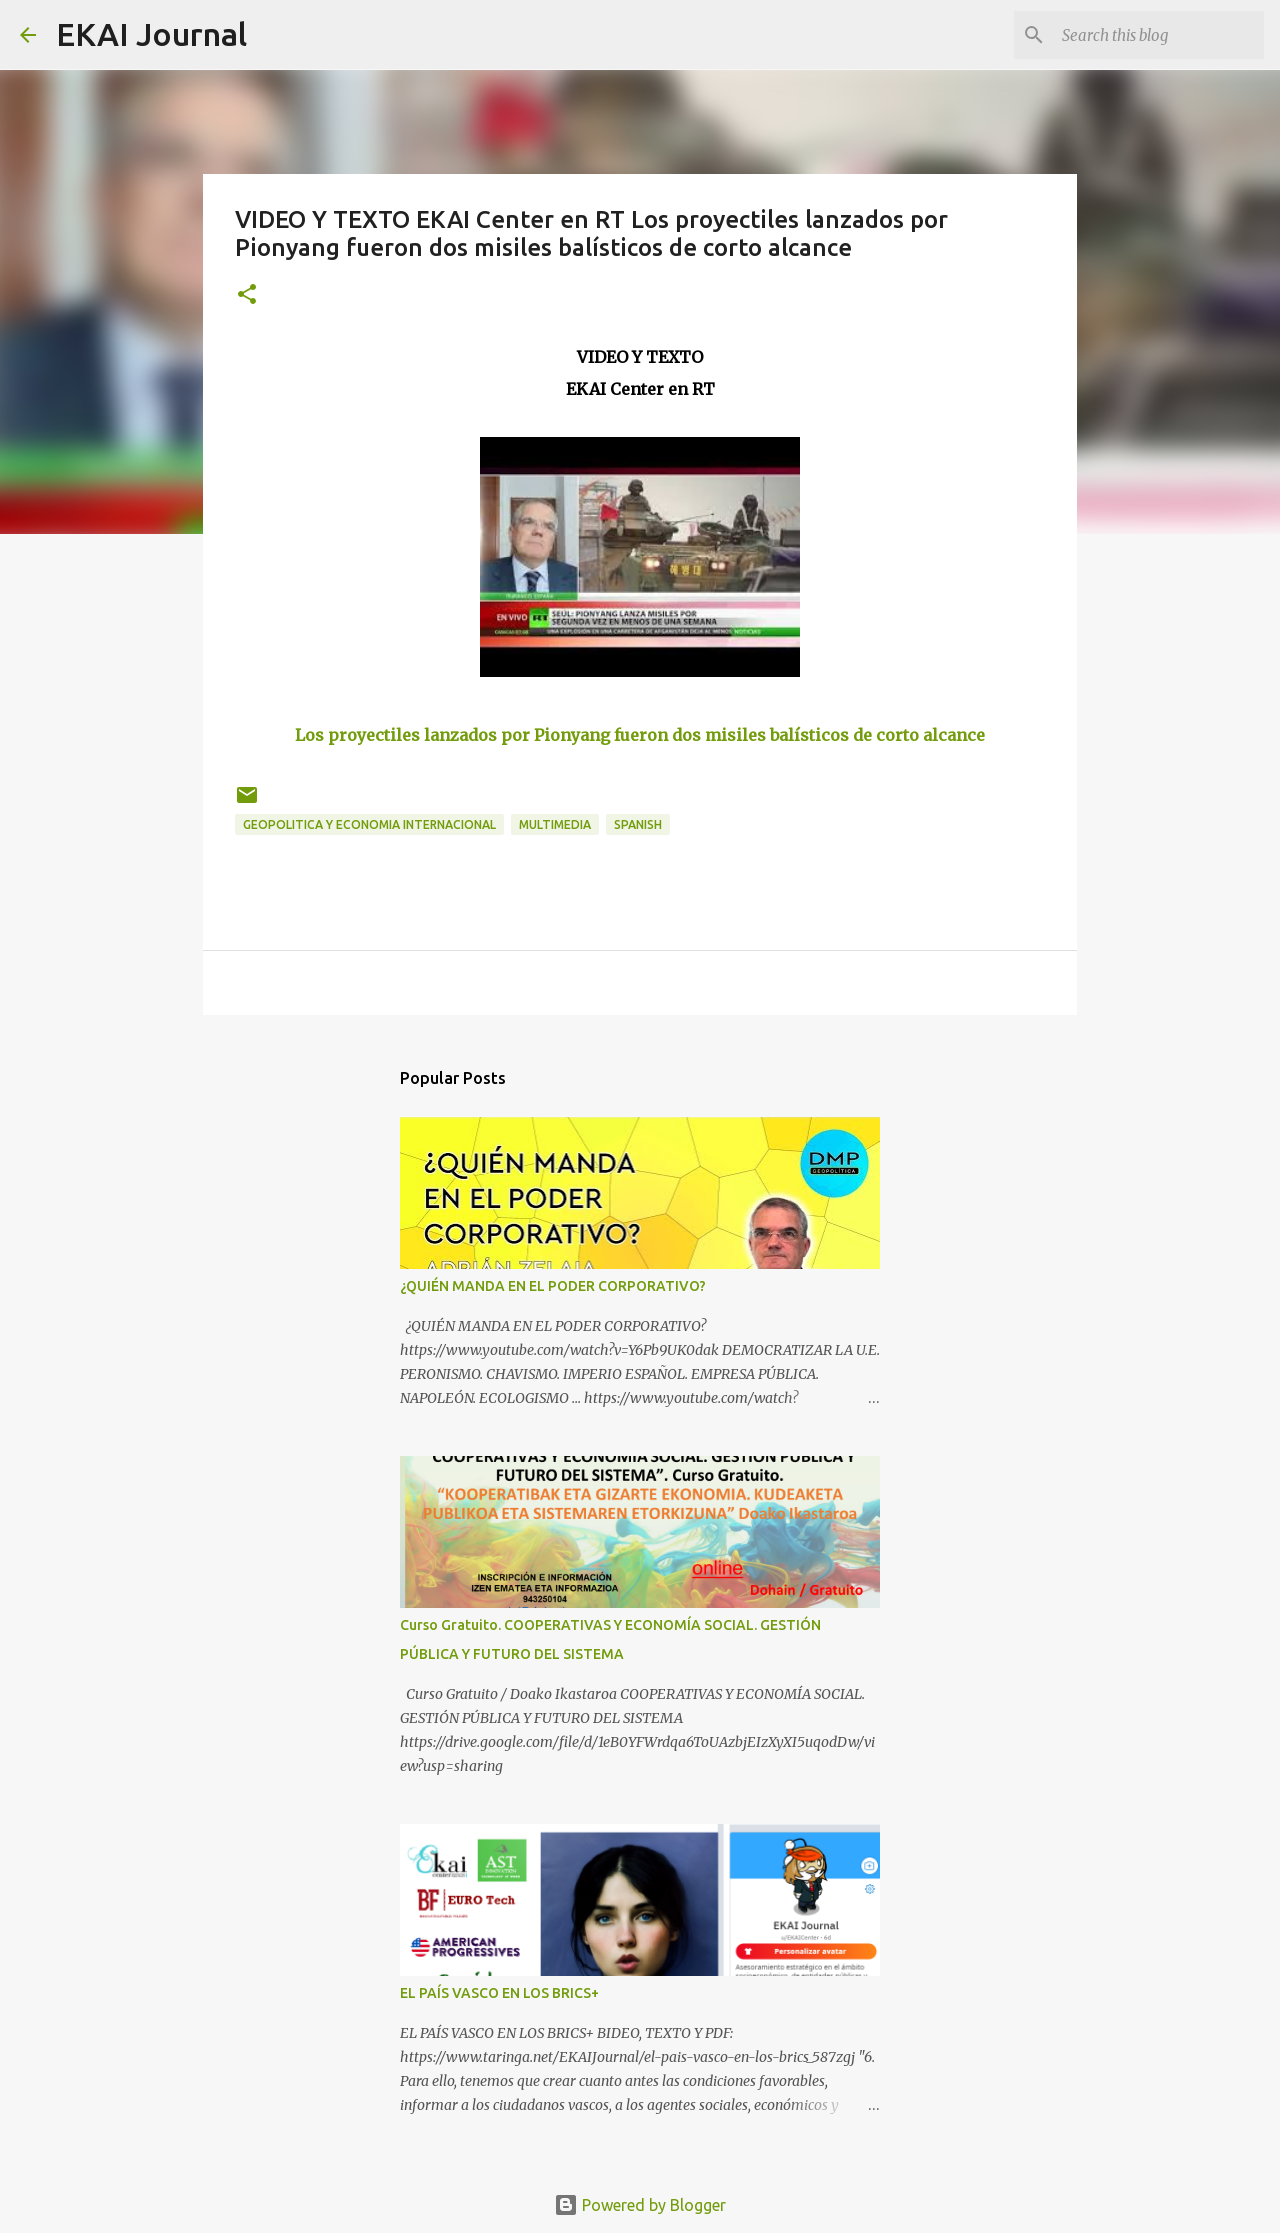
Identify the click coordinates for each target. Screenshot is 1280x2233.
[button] (247, 295)
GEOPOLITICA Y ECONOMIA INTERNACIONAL (369, 824)
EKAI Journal (151, 34)
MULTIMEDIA (555, 824)
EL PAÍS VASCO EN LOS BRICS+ (499, 1993)
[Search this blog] (1159, 35)
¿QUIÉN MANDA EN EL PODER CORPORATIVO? (553, 1286)
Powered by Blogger (640, 2205)
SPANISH (638, 824)
